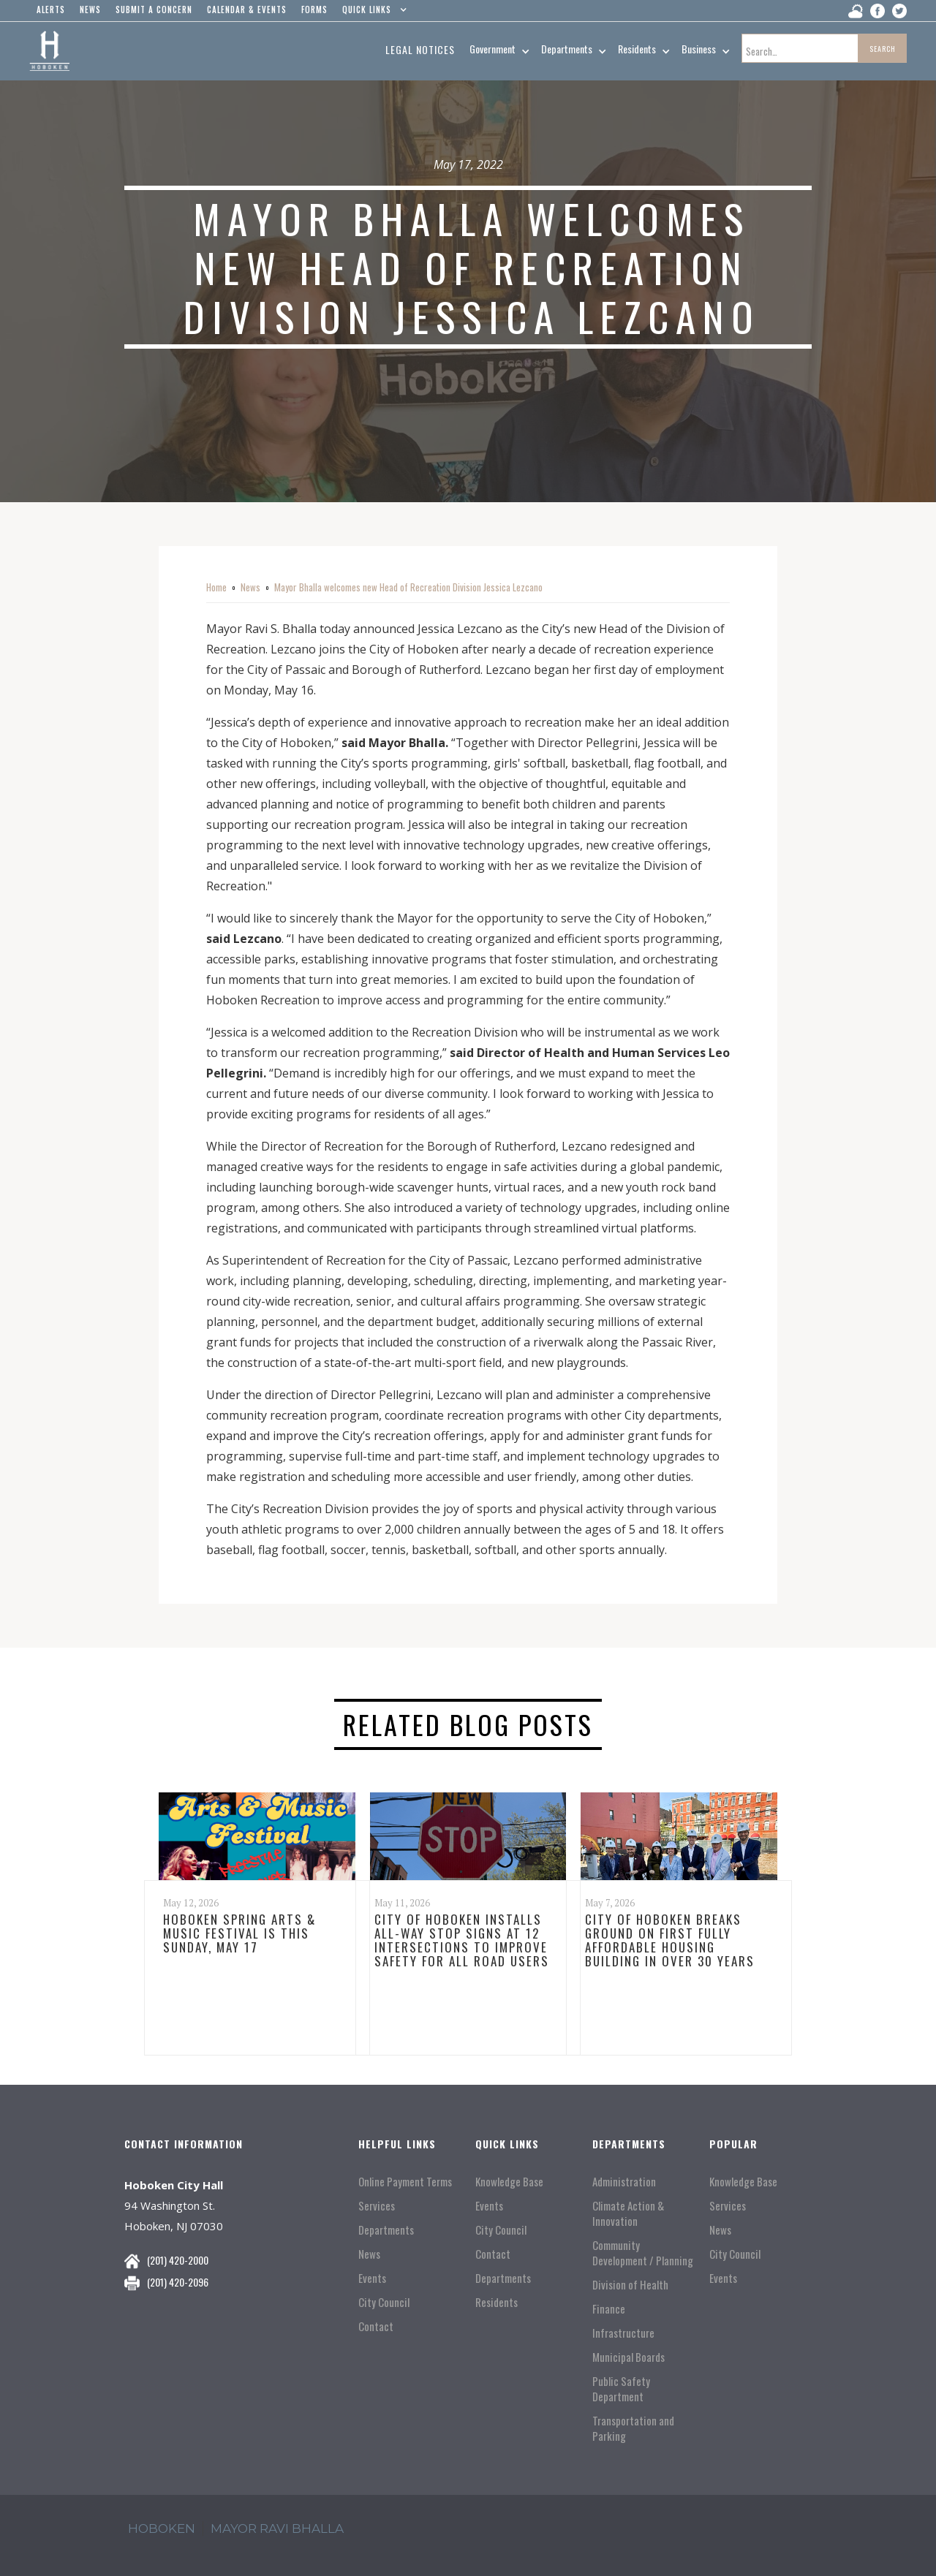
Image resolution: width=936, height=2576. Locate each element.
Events (372, 2278)
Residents (496, 2302)
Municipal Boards (628, 2357)
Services (376, 2205)
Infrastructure (623, 2333)
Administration (624, 2181)
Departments (386, 2230)
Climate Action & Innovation (628, 2213)
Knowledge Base (509, 2181)
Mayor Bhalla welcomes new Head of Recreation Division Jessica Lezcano (408, 587)
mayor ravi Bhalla (277, 2528)
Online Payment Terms (405, 2181)
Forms (314, 9)
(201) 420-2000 (177, 2260)
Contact (375, 2326)
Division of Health (630, 2284)
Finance (608, 2308)
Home (216, 587)
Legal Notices (420, 49)
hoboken (161, 2528)
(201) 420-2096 (177, 2281)
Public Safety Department (621, 2389)
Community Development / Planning (642, 2253)
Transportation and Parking (633, 2428)
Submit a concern (154, 9)
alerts (51, 9)
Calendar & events (247, 9)
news (90, 9)
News (250, 587)
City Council (384, 2302)
